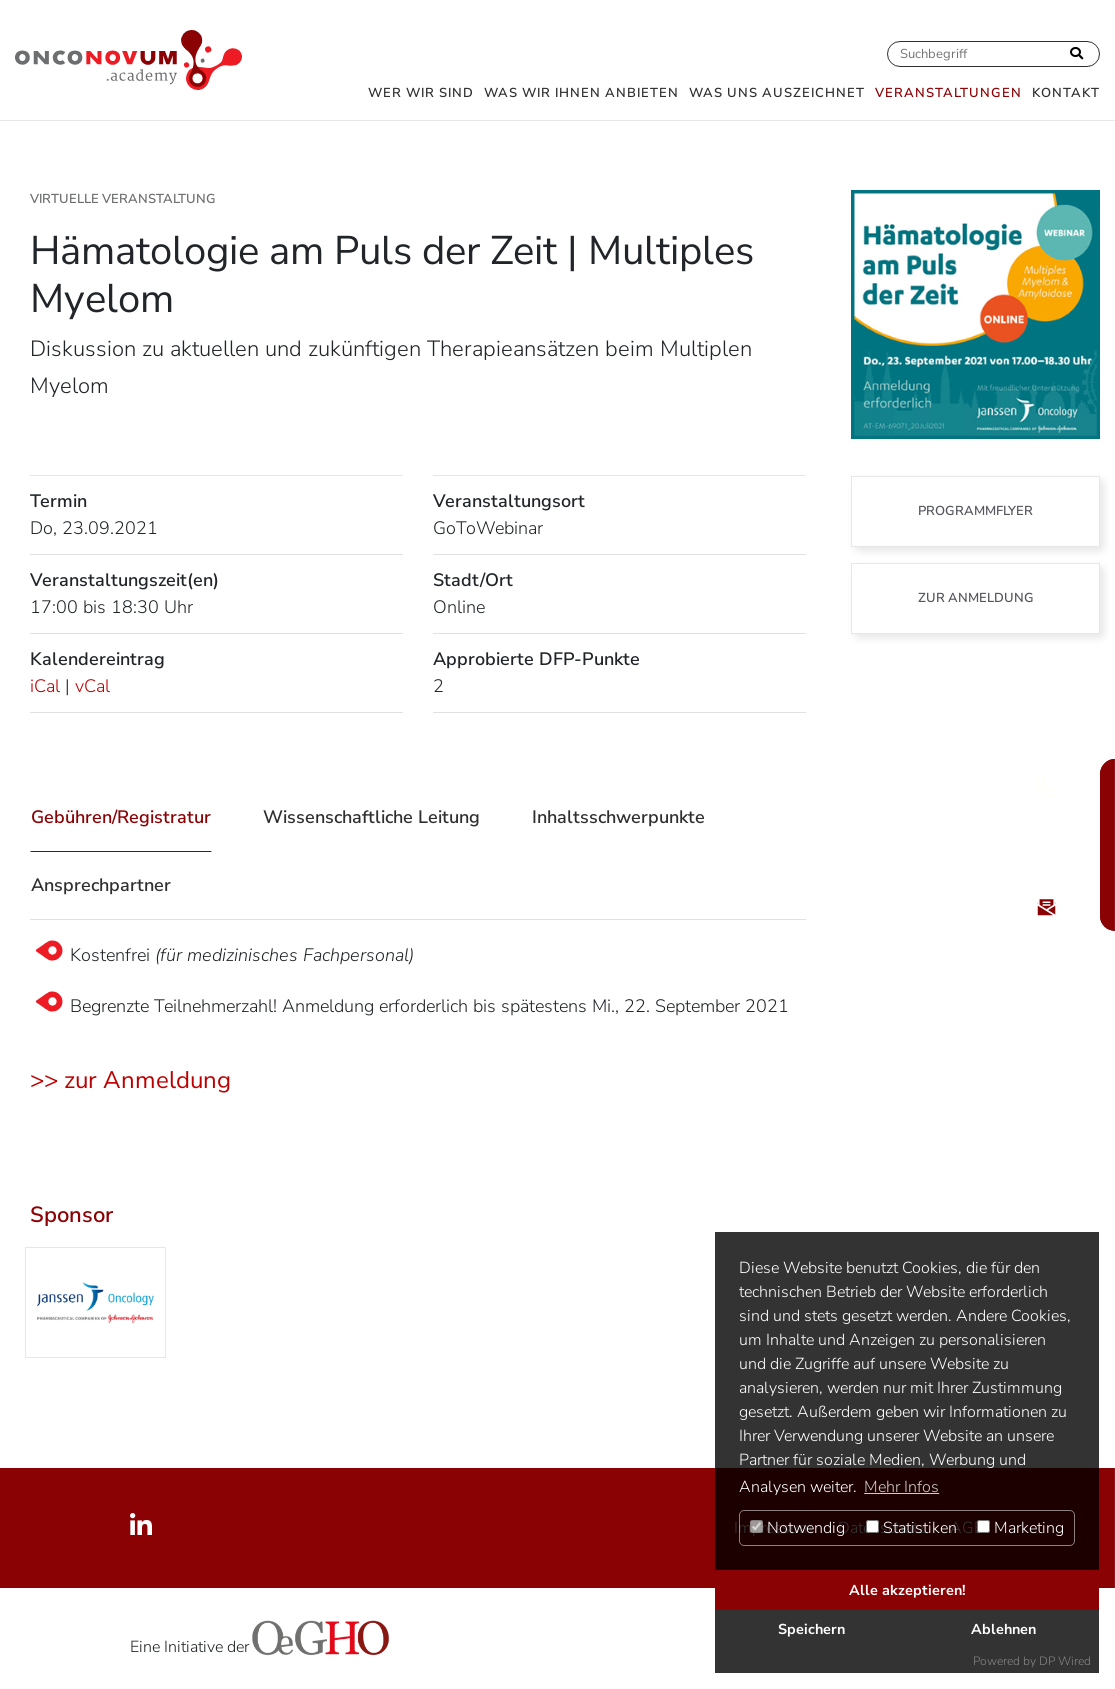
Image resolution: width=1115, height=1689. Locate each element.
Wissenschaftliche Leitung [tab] (371, 817)
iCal (45, 686)
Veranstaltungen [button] (948, 93)
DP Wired (1065, 1661)
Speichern (811, 1629)
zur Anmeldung (976, 598)
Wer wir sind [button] (421, 93)
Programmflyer (975, 511)
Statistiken (911, 1528)
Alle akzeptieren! (907, 1590)
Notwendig (797, 1528)
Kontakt (1066, 93)
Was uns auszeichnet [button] (777, 93)
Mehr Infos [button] (901, 1487)
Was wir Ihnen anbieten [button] (581, 93)
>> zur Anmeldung (130, 1080)
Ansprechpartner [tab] (101, 885)
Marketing (1020, 1528)
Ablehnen (1003, 1629)
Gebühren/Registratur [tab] (121, 817)
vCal (92, 686)
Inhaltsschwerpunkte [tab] (618, 817)
